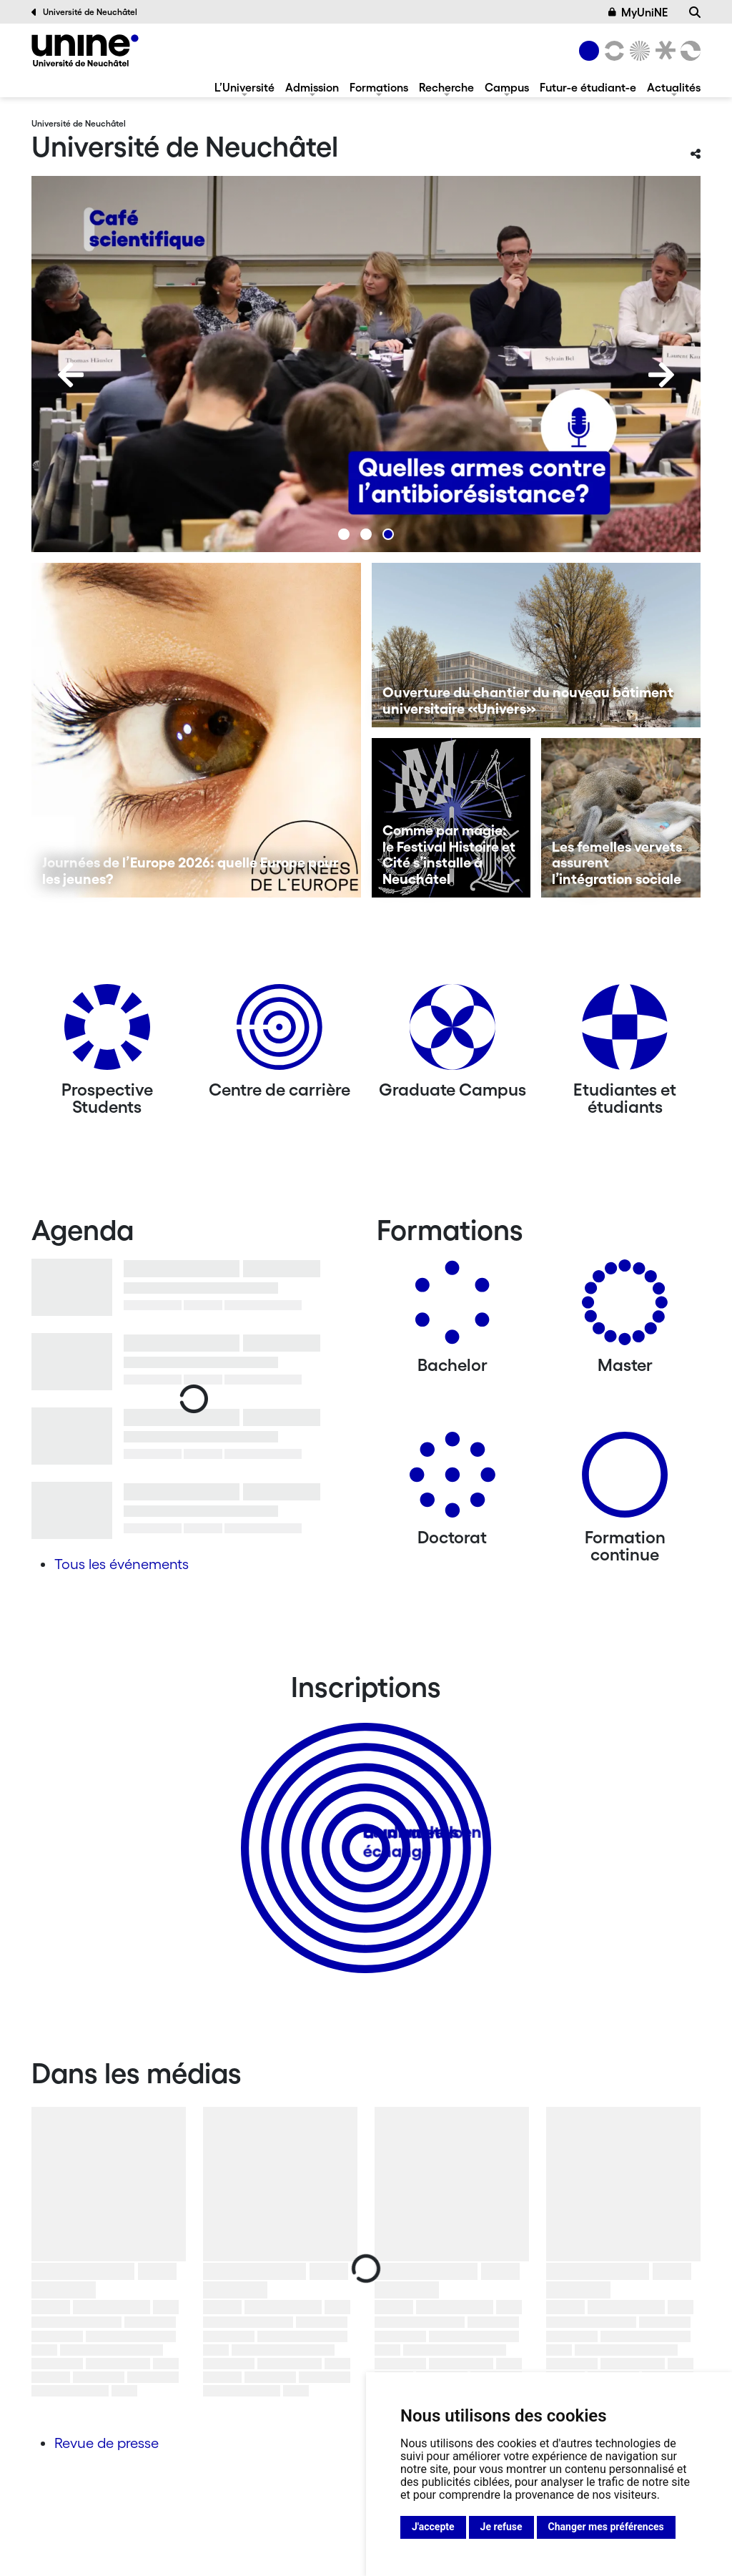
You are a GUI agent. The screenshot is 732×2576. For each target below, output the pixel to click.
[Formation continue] (624, 1480)
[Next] (661, 374)
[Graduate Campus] (452, 1032)
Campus (507, 87)
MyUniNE (638, 12)
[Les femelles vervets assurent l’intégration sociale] (621, 818)
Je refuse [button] (501, 2526)
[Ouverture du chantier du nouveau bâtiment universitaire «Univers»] (536, 645)
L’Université (244, 87)
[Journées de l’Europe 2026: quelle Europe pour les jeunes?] (196, 730)
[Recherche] (695, 12)
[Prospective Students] (107, 1032)
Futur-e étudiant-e (588, 87)
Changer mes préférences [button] (606, 2526)
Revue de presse (106, 2443)
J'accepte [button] (433, 2526)
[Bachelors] (452, 1308)
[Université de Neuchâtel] (85, 50)
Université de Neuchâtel (84, 12)
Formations (379, 87)
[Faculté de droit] (663, 51)
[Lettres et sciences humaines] (612, 51)
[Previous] (70, 374)
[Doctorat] (452, 1480)
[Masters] (624, 1308)
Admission (312, 87)
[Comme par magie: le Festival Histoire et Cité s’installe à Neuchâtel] (451, 818)
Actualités (674, 87)
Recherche (446, 87)
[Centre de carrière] (279, 1032)
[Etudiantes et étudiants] (624, 1032)
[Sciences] (638, 51)
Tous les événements (121, 1564)
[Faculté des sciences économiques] (688, 51)
